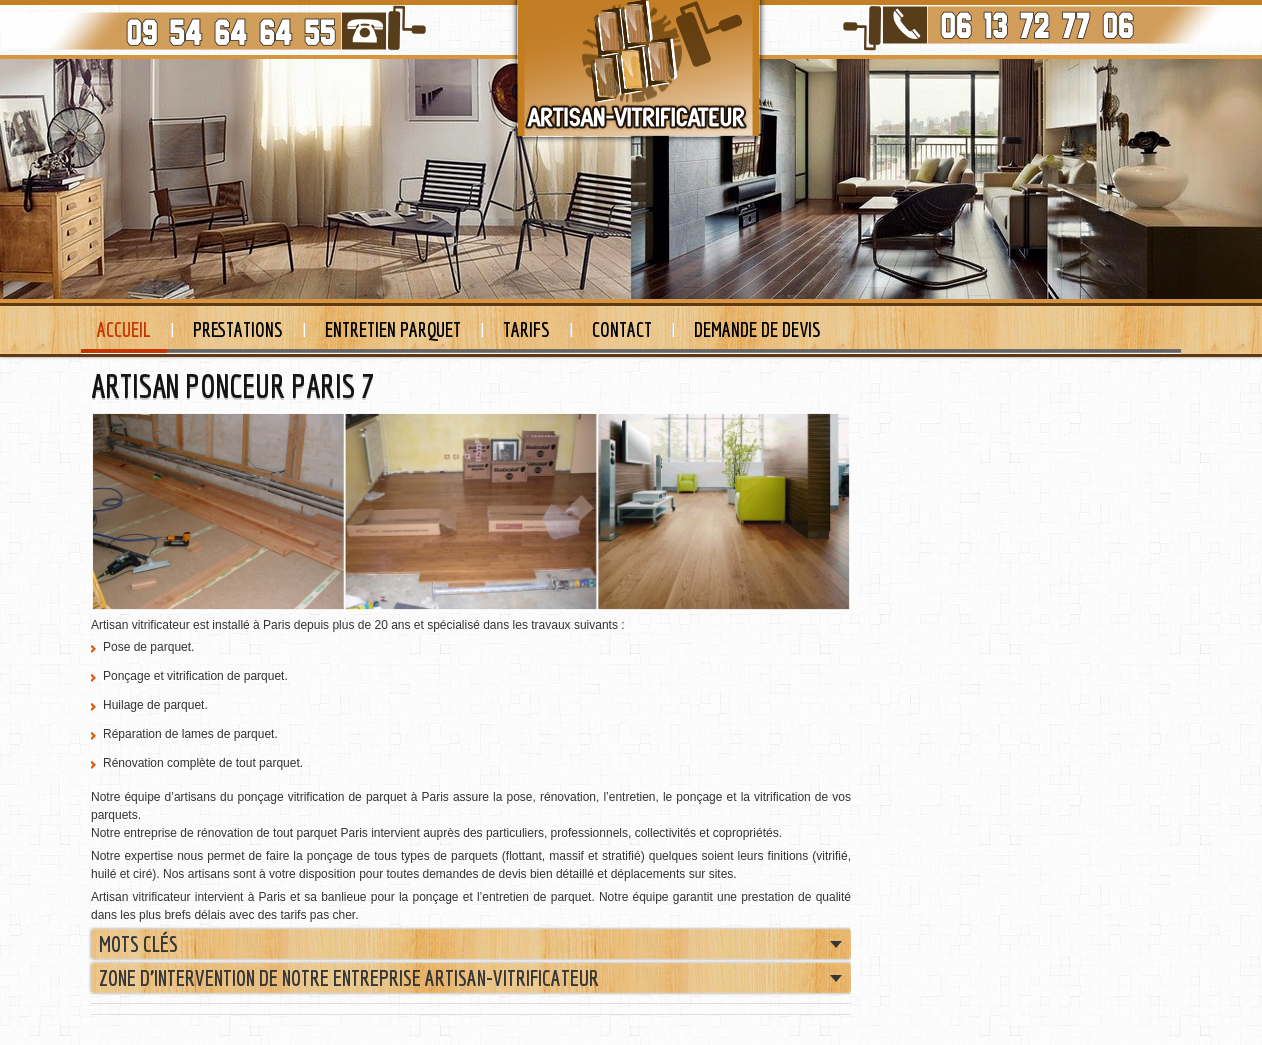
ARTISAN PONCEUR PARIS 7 (232, 386)
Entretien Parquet (393, 329)
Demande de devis (757, 329)
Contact (622, 329)
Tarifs (526, 329)
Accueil (124, 329)
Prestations (238, 329)
